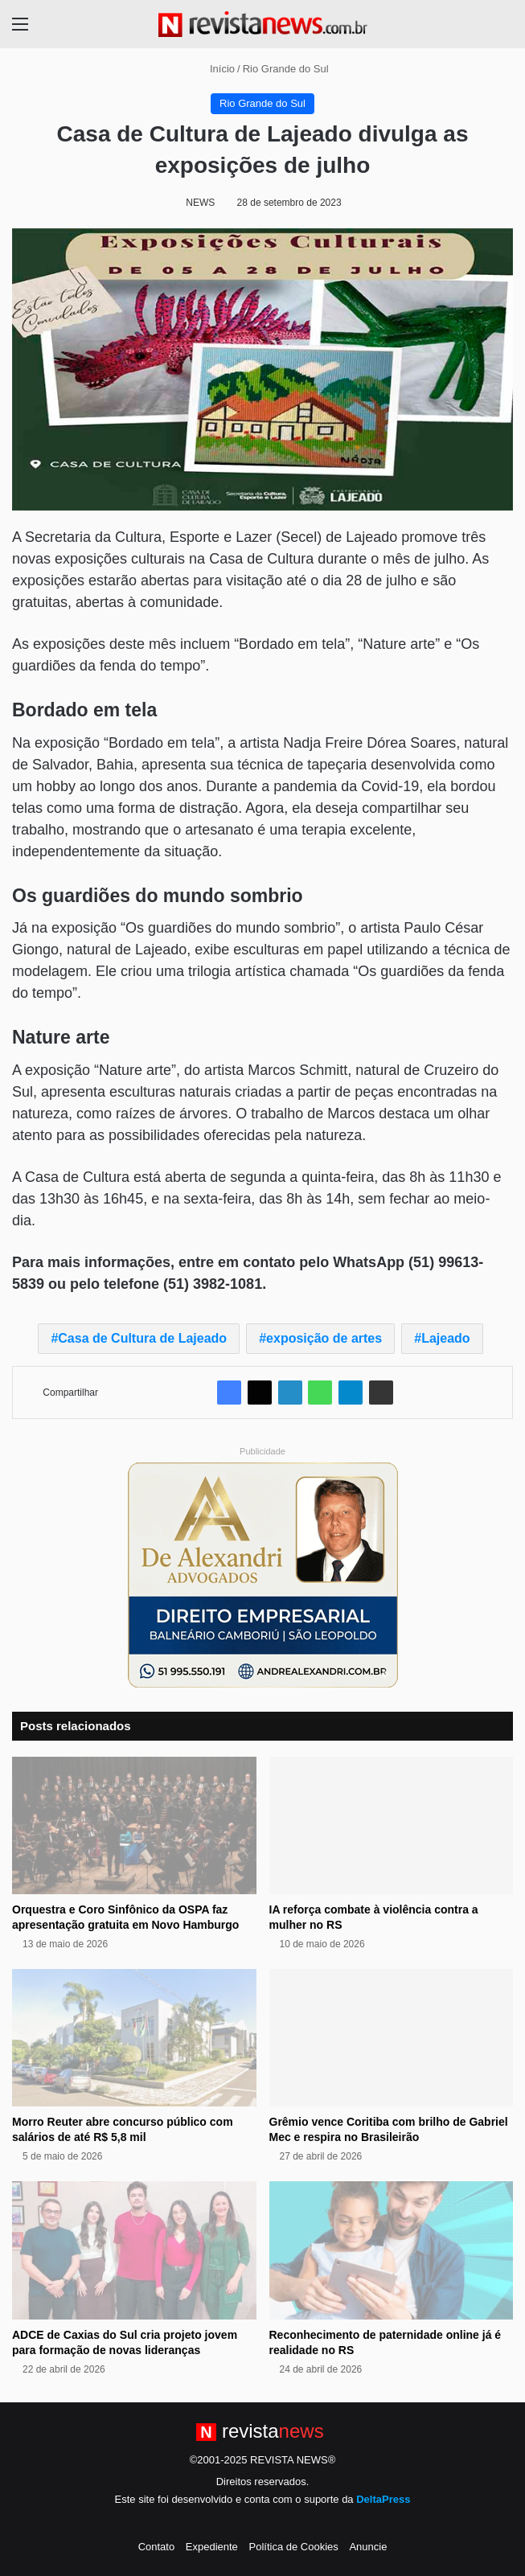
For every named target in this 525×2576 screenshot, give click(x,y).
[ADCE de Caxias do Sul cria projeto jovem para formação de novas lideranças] (134, 2250)
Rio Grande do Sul (286, 69)
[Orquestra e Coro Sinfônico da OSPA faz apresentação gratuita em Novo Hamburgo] (134, 1825)
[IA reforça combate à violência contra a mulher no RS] (391, 1825)
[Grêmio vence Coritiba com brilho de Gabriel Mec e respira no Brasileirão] (391, 2037)
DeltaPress (383, 2499)
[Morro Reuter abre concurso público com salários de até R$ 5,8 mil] (134, 2037)
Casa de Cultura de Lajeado (142, 1338)
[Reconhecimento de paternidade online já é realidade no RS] (391, 2250)
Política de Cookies (293, 2547)
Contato (156, 2547)
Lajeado (445, 1338)
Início (215, 69)
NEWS (200, 202)
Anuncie (368, 2547)
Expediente (212, 2547)
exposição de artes (324, 1338)
